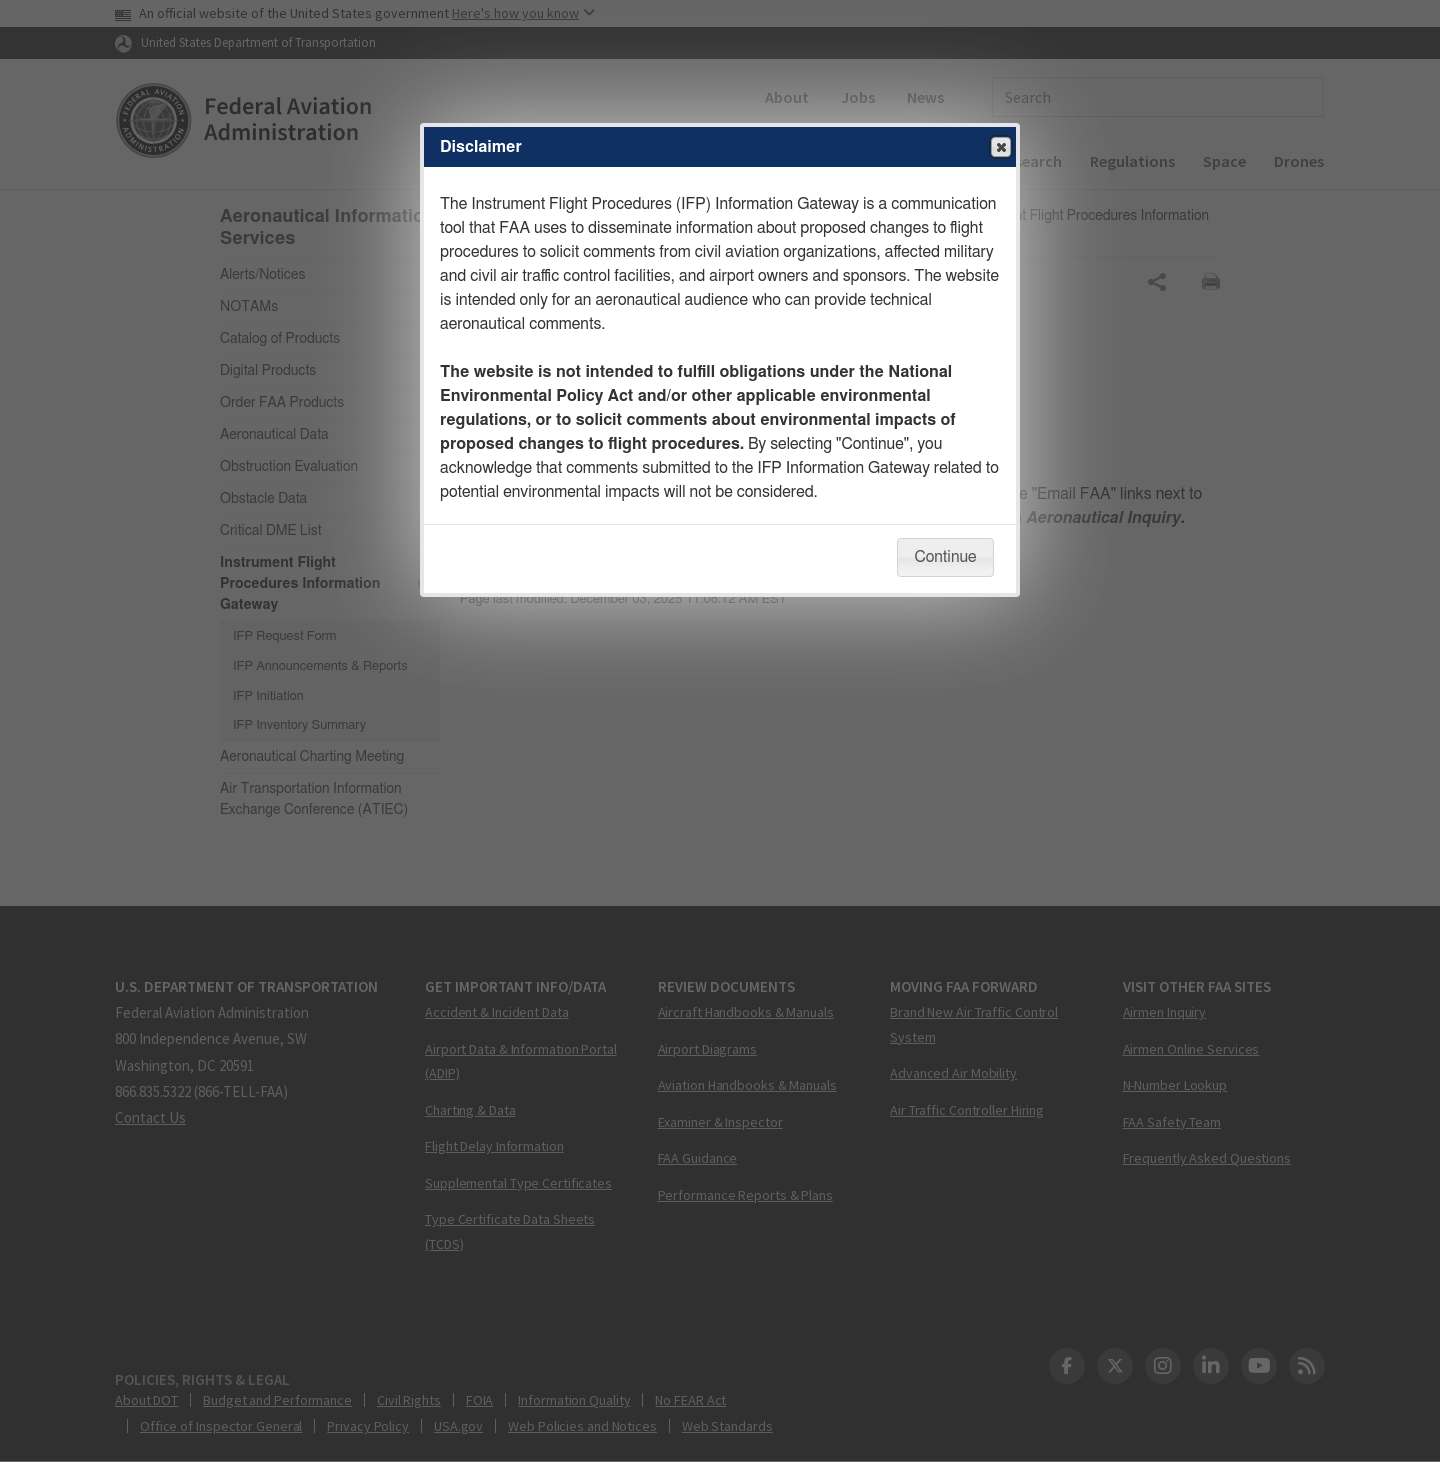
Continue (945, 557)
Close (1000, 148)
